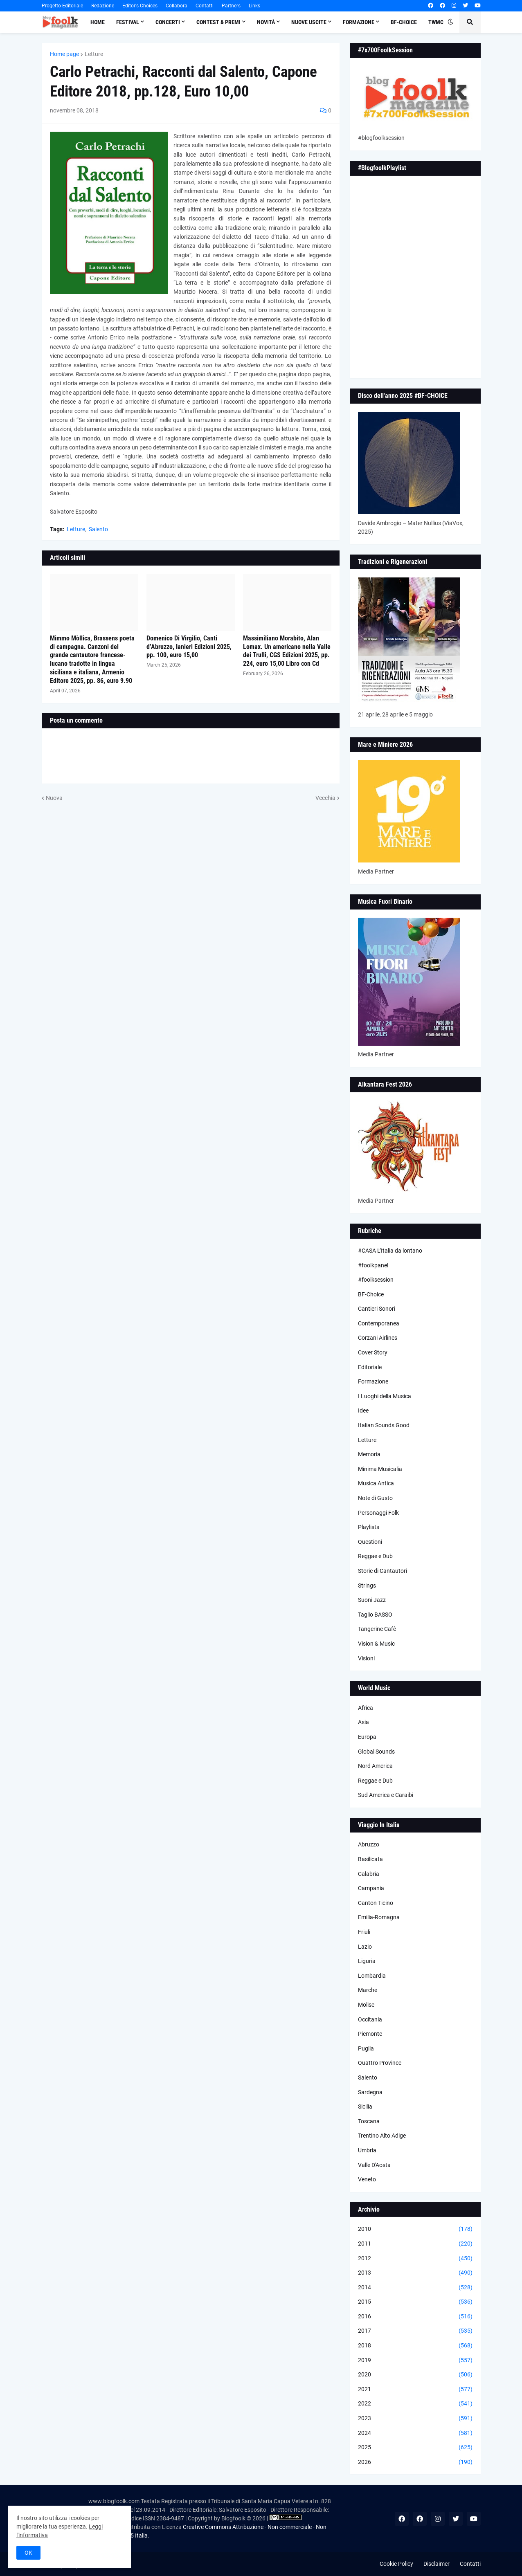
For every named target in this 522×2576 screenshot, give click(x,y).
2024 (415, 2433)
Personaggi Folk (378, 1512)
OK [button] (28, 2552)
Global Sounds (376, 1751)
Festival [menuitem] (127, 22)
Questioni (370, 1541)
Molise (366, 2004)
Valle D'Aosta (374, 2165)
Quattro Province (379, 2062)
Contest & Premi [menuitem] (218, 22)
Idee (363, 1410)
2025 (415, 2447)
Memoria (369, 1454)
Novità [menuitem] (266, 22)
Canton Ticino (375, 1903)
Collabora (176, 6)
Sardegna (370, 2092)
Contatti (205, 6)
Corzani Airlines (377, 1337)
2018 (415, 2346)
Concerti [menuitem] (167, 22)
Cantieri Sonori (376, 1308)
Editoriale (370, 1367)
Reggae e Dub (375, 1556)
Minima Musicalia (380, 1469)
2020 (415, 2375)
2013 (415, 2273)
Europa (367, 1737)
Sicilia (365, 2106)
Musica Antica (376, 1483)
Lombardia (372, 1975)
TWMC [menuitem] (435, 22)
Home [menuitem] (97, 22)
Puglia (366, 2048)
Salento (98, 529)
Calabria (368, 1874)
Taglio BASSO (375, 1614)
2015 (415, 2302)
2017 (415, 2331)
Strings (367, 1585)
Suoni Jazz (372, 1600)
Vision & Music (376, 1643)
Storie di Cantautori (382, 1571)
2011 (415, 2244)
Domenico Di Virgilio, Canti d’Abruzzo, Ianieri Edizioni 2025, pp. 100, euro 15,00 (189, 646)
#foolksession (376, 1279)
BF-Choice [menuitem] (404, 22)
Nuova (54, 798)
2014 (415, 2288)
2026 (415, 2462)
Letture (94, 54)
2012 (415, 2259)
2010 (415, 2229)
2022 (415, 2404)
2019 (415, 2360)
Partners (231, 6)
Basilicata (370, 1859)
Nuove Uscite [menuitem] (308, 22)
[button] (450, 22)
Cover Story (372, 1352)
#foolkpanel (373, 1265)
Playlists (368, 1527)
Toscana (369, 2121)
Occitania (370, 2019)
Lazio (365, 1946)
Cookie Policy (396, 2563)
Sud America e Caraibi (385, 1795)
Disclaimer (436, 2563)
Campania (371, 1888)
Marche (367, 1990)
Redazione (102, 6)
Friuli (364, 1932)
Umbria (367, 2150)
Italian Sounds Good (384, 1425)
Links (254, 6)
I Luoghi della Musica (384, 1396)
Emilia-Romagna (379, 1917)
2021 (415, 2389)
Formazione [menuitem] (358, 22)
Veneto (367, 2179)
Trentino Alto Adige (382, 2135)
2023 (415, 2418)
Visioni (366, 1658)
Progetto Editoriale (62, 6)
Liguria (367, 1961)
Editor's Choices (140, 6)
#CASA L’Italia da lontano (390, 1250)
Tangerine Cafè (377, 1629)
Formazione (373, 1381)
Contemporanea (378, 1323)
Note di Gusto (375, 1498)
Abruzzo (368, 1844)
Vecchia (325, 798)
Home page (64, 54)
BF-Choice (371, 1294)
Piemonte (370, 2033)
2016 (415, 2317)
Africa (365, 1708)
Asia (363, 1722)
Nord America (375, 1766)
